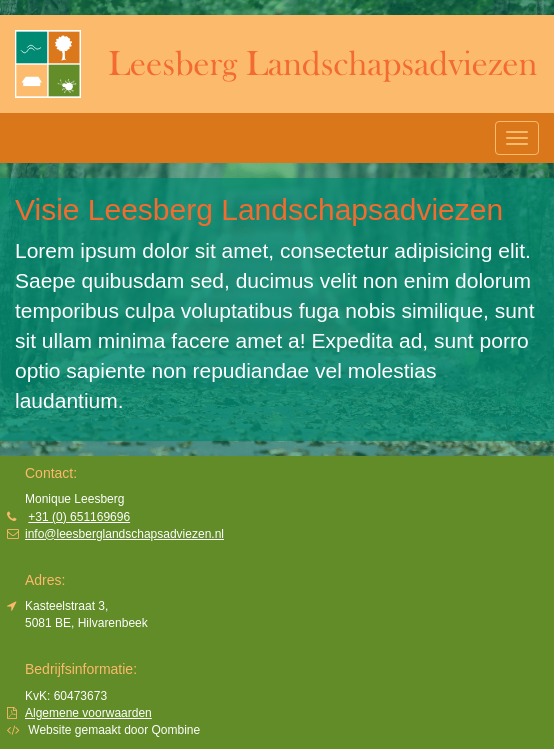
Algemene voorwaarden (88, 713)
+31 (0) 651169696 (79, 517)
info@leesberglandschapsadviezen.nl (124, 534)
